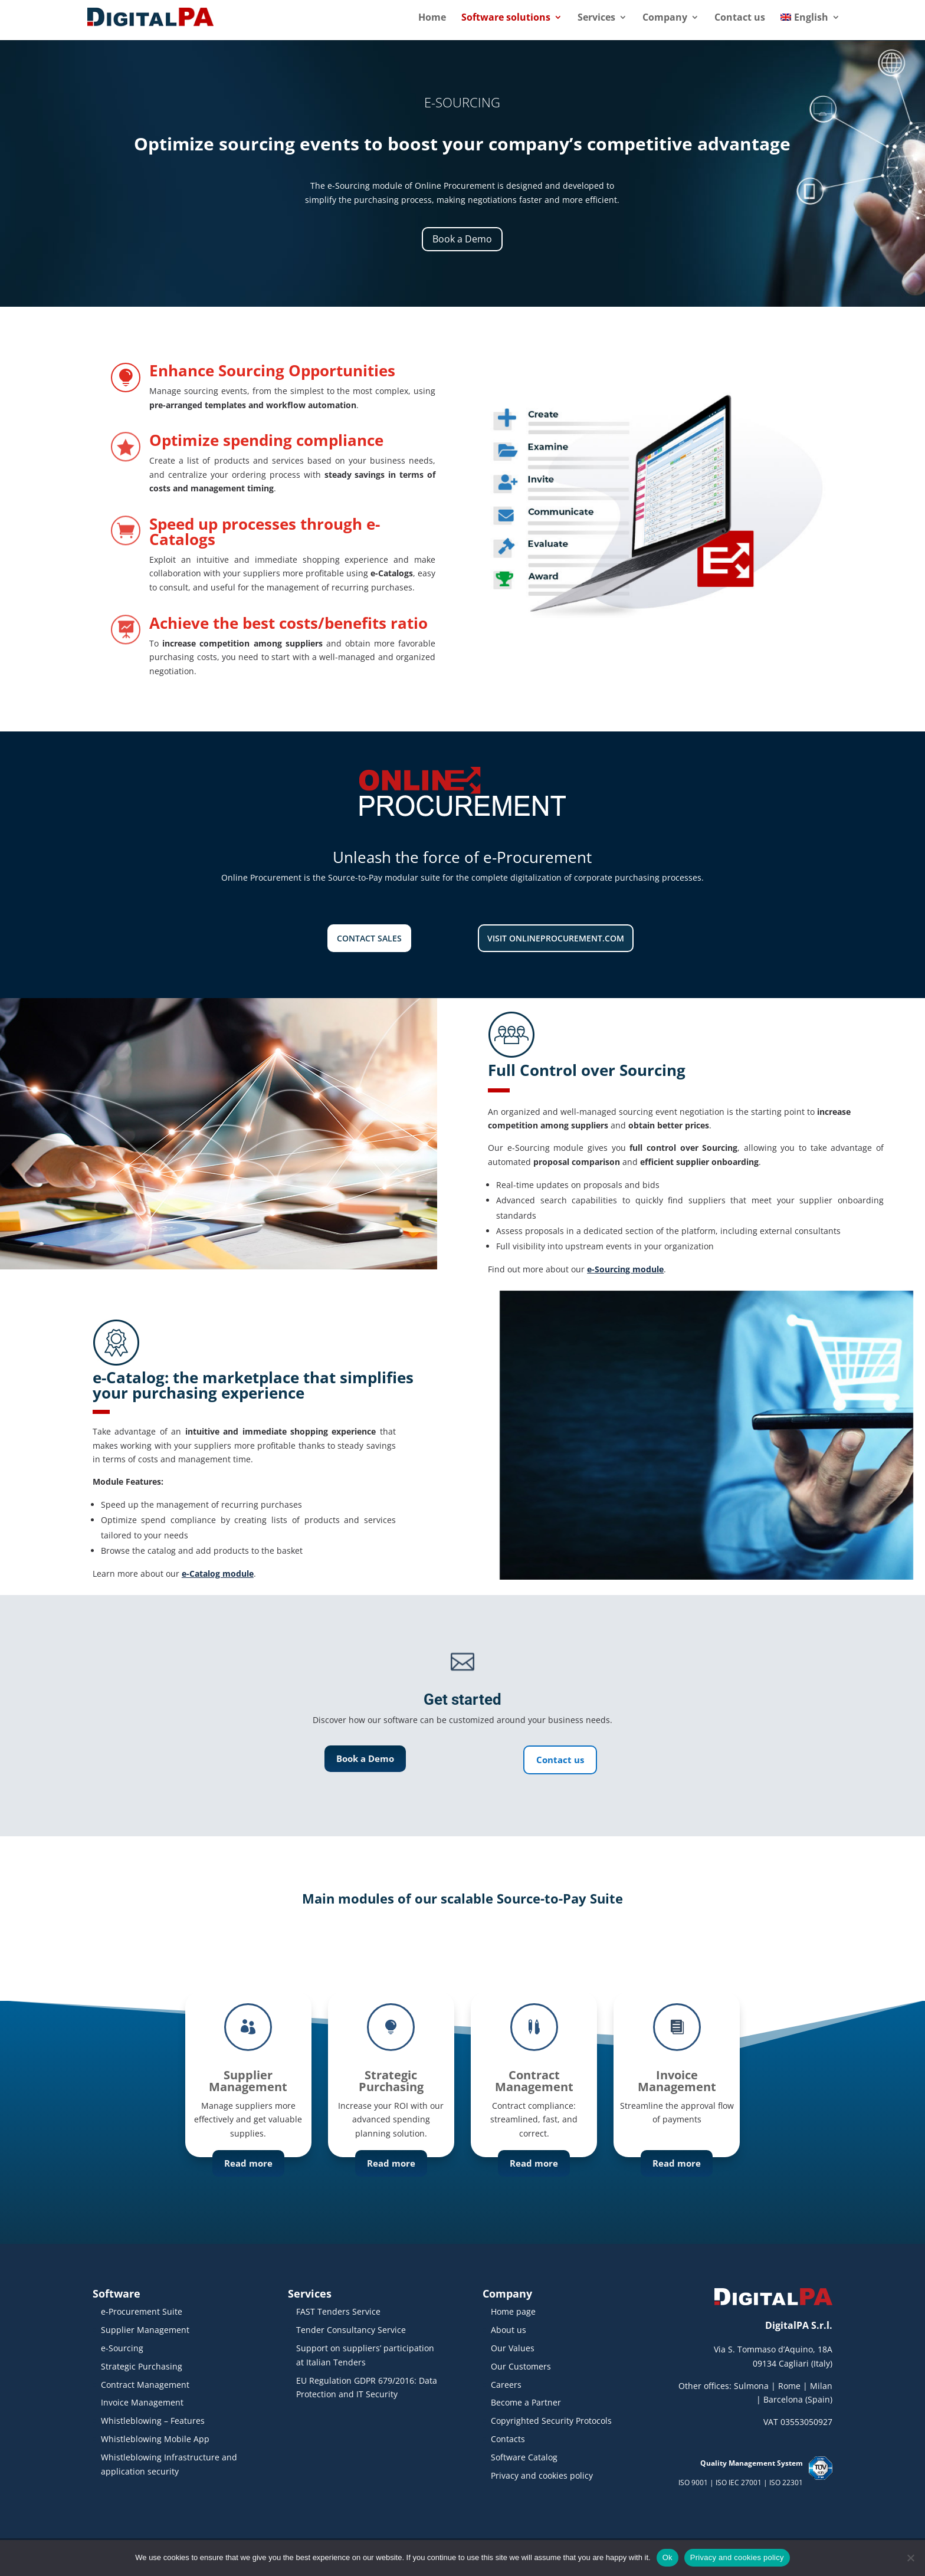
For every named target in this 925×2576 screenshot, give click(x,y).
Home (432, 18)
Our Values (512, 2348)
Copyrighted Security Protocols (551, 2420)
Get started (462, 1699)
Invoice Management (142, 2402)
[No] (910, 2558)
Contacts (508, 2438)
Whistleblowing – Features (153, 2420)
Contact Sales (369, 938)
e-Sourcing (122, 2348)
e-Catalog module (218, 1573)
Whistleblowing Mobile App (155, 2438)
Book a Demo (462, 238)
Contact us (739, 18)
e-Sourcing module (625, 1269)
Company (664, 18)
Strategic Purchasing (141, 2366)
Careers (506, 2384)
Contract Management (145, 2384)
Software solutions (505, 18)
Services (596, 18)
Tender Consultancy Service (351, 2329)
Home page (513, 2311)
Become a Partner (526, 2402)
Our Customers (521, 2366)
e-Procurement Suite (141, 2311)
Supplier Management (145, 2329)
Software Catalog (524, 2457)
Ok (667, 2557)
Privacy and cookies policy (542, 2475)
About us (508, 2329)
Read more (248, 2165)
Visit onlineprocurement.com (555, 938)
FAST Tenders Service (338, 2311)
